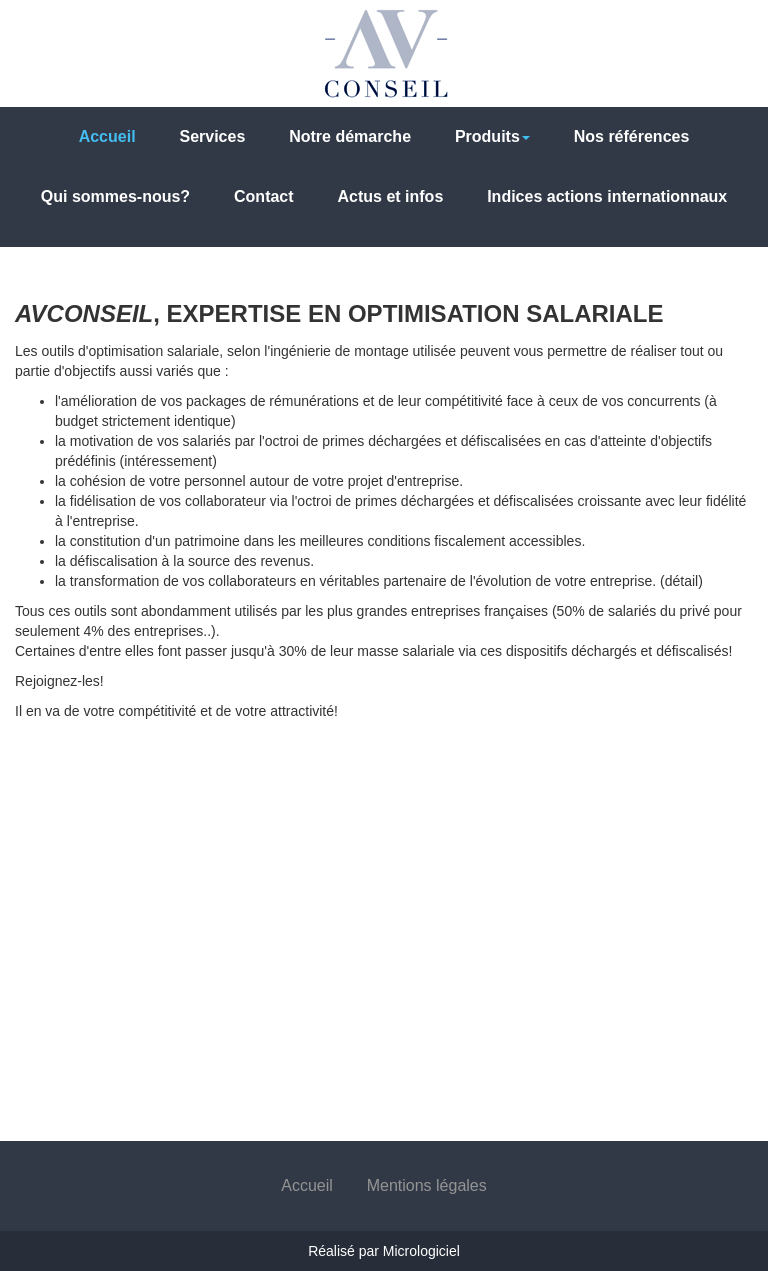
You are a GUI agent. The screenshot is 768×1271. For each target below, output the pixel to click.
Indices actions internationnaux (607, 196)
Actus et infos (390, 196)
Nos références (632, 136)
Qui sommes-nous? (115, 196)
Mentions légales (427, 1185)
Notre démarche (350, 136)
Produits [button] (492, 136)
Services (212, 136)
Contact (264, 196)
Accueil (107, 136)
